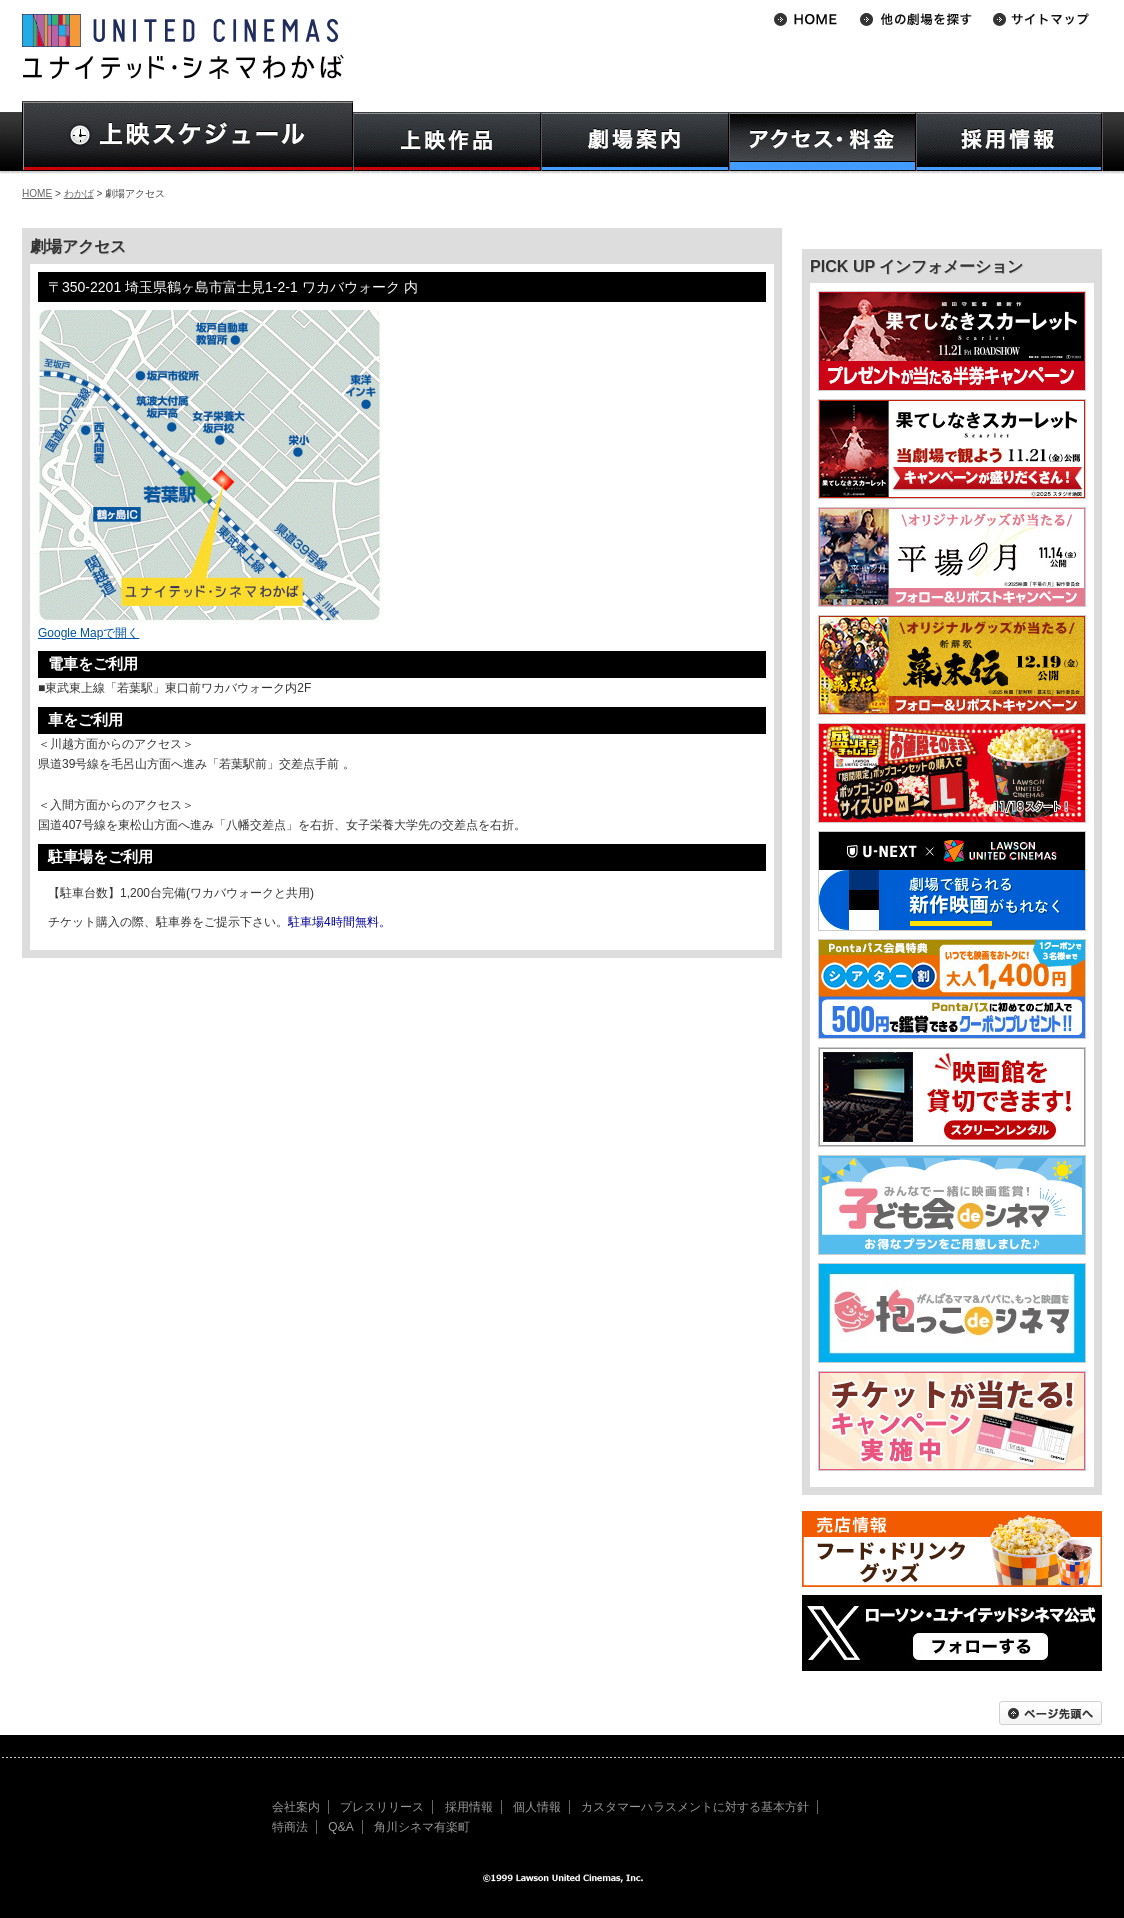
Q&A (340, 1827)
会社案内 (296, 1807)
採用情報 (469, 1807)
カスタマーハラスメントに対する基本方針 (695, 1807)
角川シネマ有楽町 (422, 1827)
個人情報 (537, 1807)
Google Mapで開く (88, 633)
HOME (37, 193)
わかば (79, 193)
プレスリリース (382, 1807)
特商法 (290, 1827)
